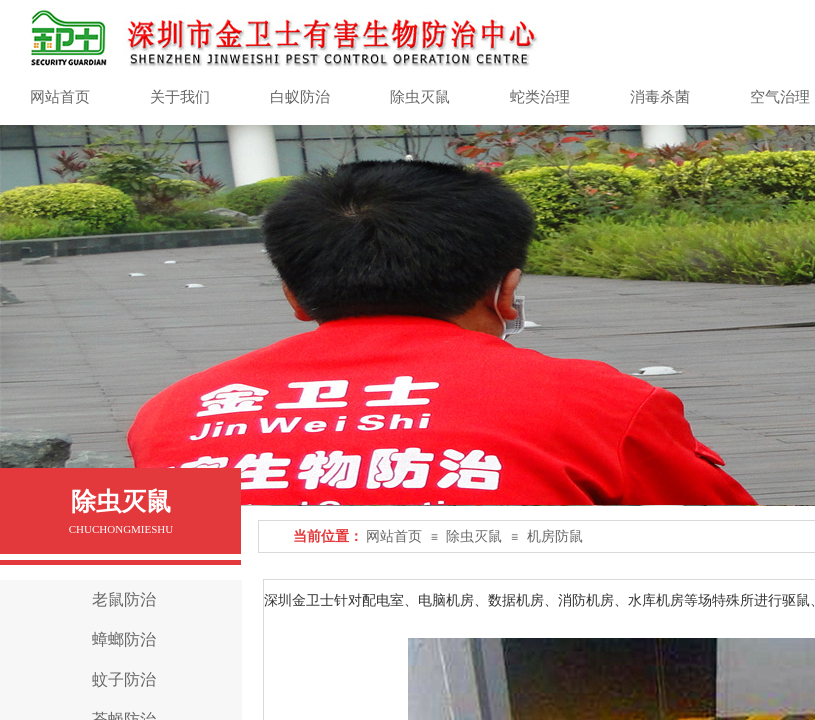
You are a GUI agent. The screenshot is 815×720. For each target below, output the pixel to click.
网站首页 (394, 536)
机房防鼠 (555, 536)
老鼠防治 (124, 599)
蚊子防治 (124, 679)
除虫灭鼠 (474, 536)
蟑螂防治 (124, 639)
